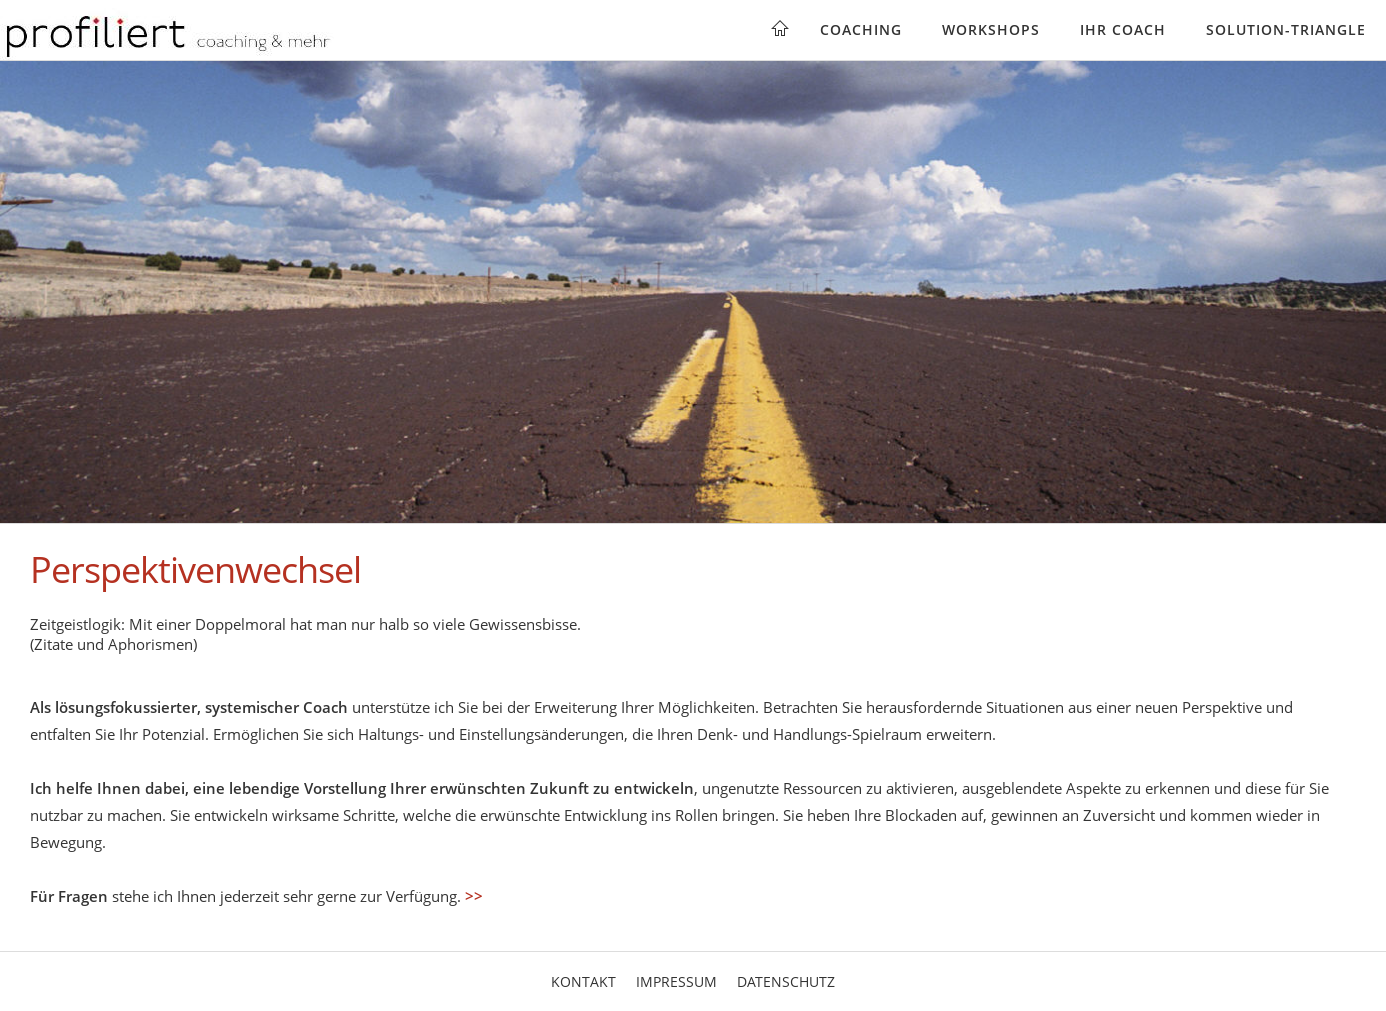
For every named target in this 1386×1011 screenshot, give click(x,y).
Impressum (676, 981)
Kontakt (583, 981)
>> (474, 896)
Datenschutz (786, 981)
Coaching (861, 29)
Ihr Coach (1123, 29)
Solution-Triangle (1286, 29)
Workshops (991, 29)
